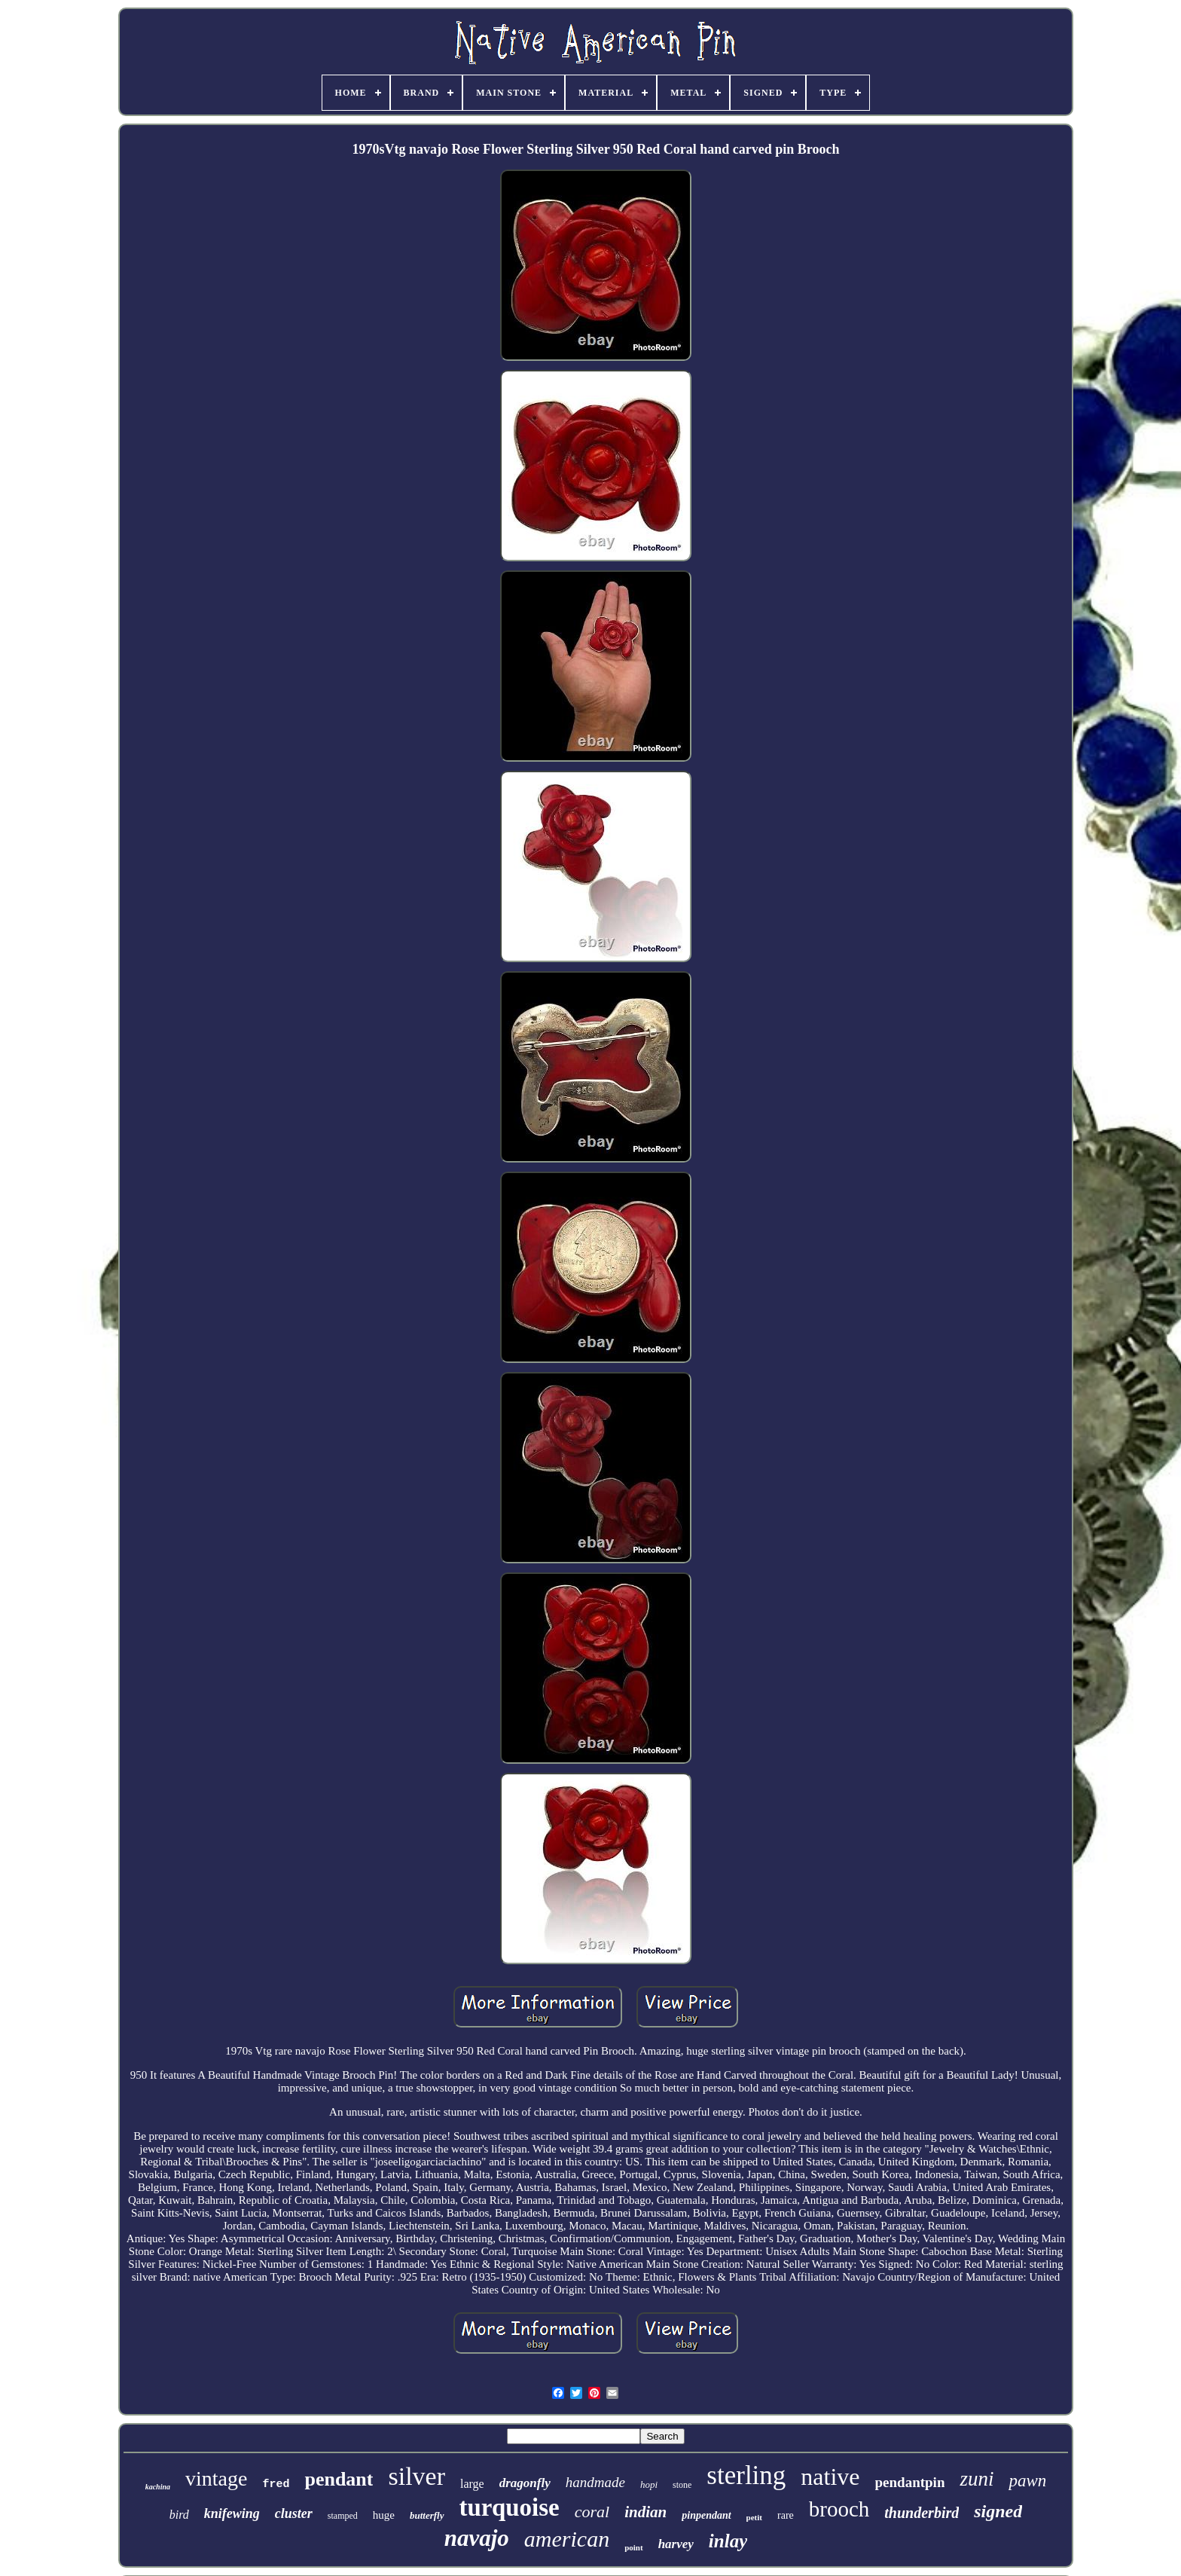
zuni (976, 2479)
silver (416, 2476)
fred (275, 2484)
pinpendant (706, 2515)
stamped (343, 2515)
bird (179, 2514)
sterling (746, 2475)
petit (754, 2517)
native (830, 2476)
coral (592, 2511)
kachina (157, 2487)
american (566, 2538)
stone (682, 2485)
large (472, 2483)
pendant (338, 2479)
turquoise (509, 2507)
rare (785, 2515)
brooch (839, 2509)
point (633, 2547)
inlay (728, 2541)
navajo (476, 2538)
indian (645, 2512)
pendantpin (910, 2482)
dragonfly (525, 2483)
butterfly (427, 2515)
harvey (676, 2544)
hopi (649, 2484)
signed (998, 2511)
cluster (294, 2513)
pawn (1027, 2480)
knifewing (232, 2513)
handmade (595, 2482)
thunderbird (921, 2512)
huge (384, 2515)
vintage (216, 2478)
